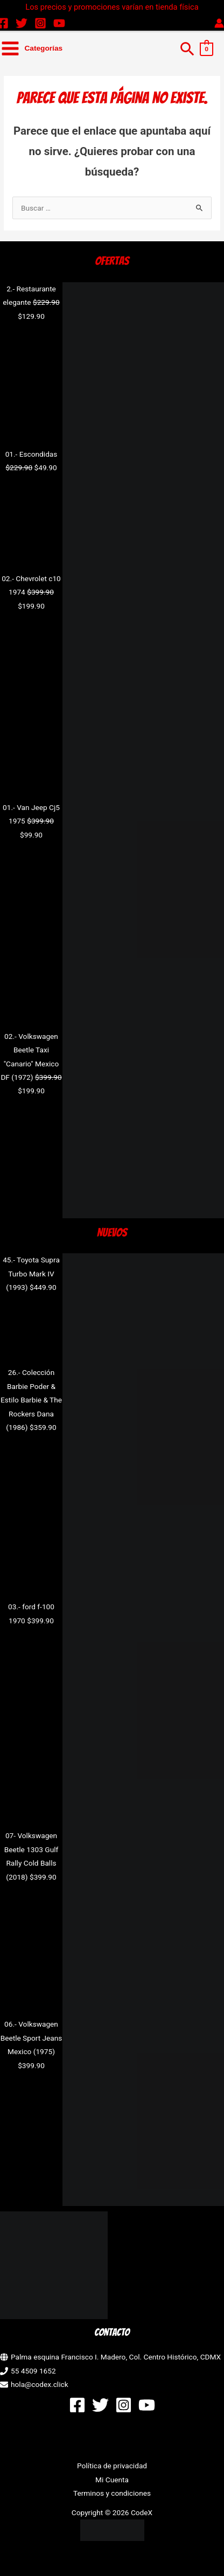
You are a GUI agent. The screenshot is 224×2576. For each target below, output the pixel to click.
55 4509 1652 (33, 2370)
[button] (187, 48)
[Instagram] (40, 23)
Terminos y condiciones (112, 2493)
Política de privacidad (112, 2465)
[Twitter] (21, 23)
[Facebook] (77, 2405)
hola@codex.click (39, 2384)
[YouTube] (59, 23)
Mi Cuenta (112, 2479)
